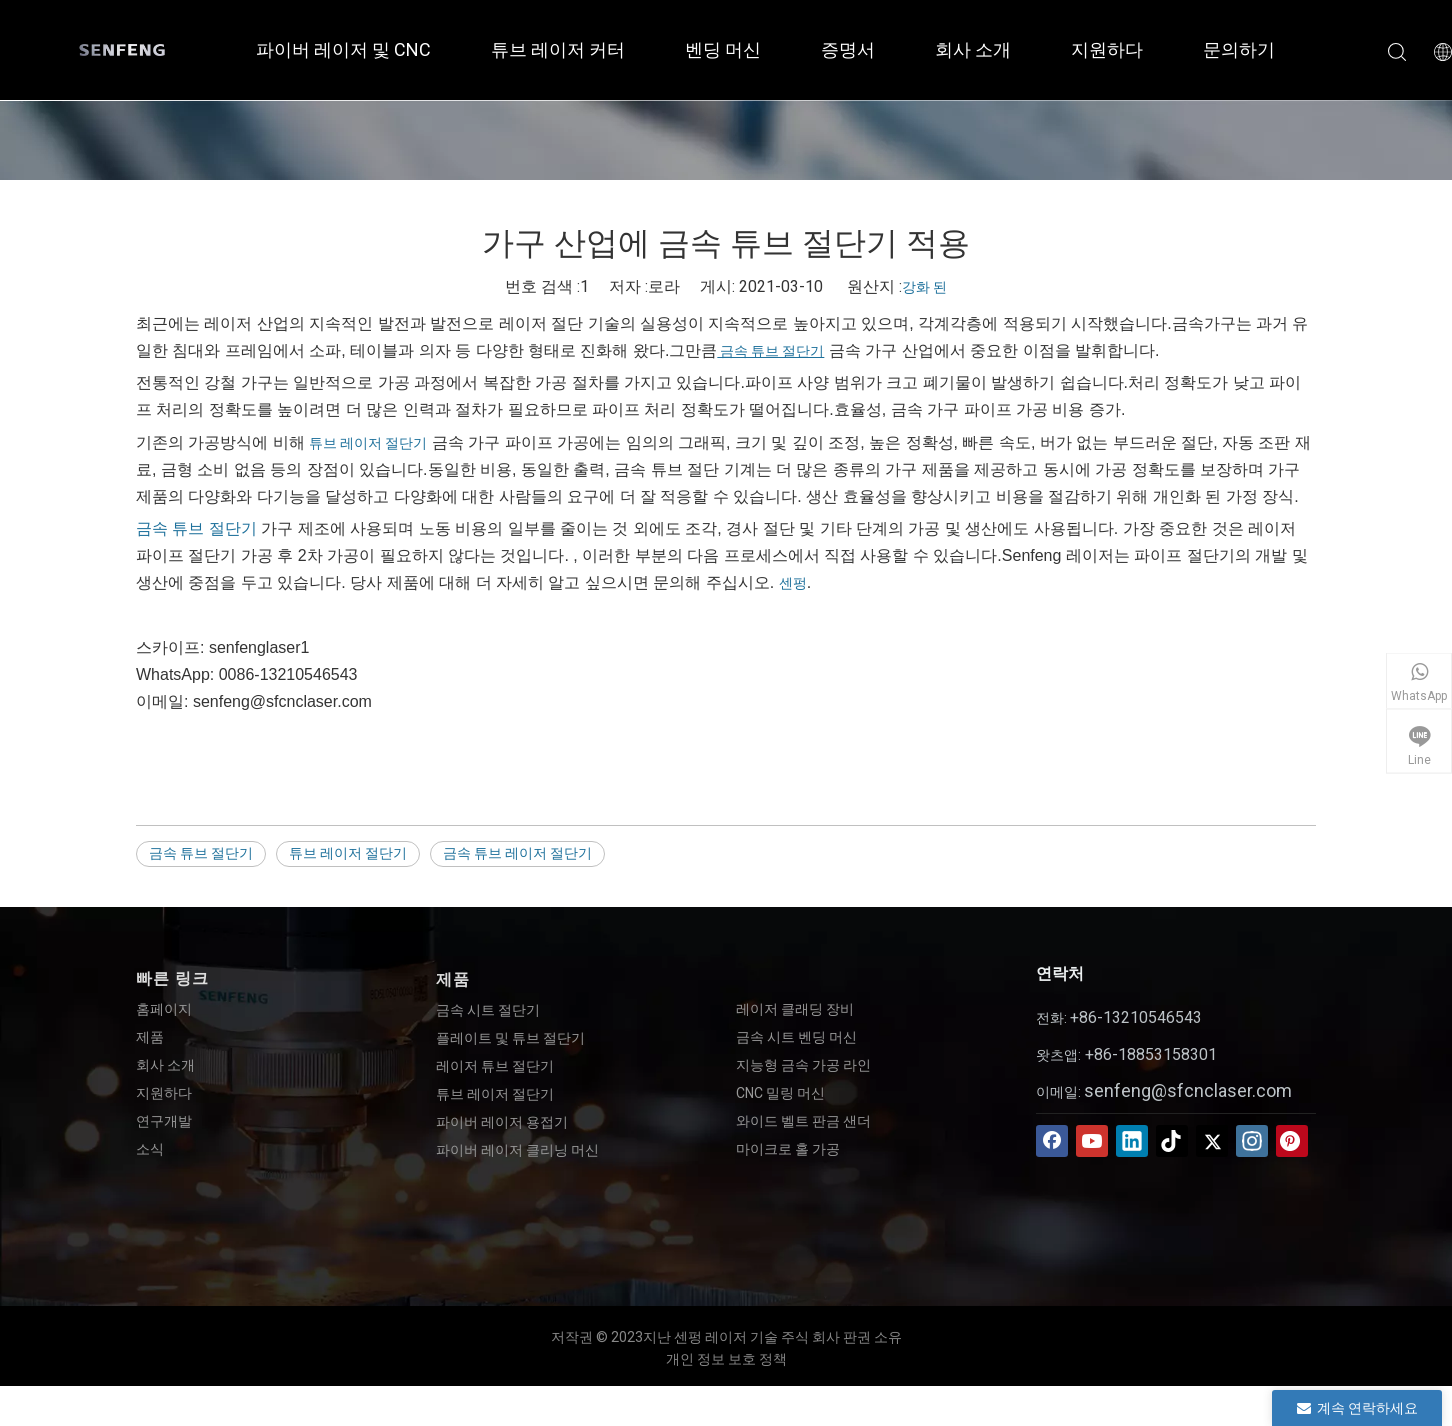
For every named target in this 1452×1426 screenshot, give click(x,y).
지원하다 (1107, 49)
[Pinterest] (1292, 1141)
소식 (150, 1149)
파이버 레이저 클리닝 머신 (517, 1150)
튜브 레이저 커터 (558, 49)
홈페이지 (164, 1009)
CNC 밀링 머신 (780, 1093)
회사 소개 (973, 49)
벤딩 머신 (723, 49)
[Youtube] (1092, 1141)
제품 (150, 1037)
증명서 (848, 49)
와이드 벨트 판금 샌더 (803, 1121)
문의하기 (1239, 49)
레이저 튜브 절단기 (495, 1066)
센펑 (793, 583)
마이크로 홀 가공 (788, 1149)
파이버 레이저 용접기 (502, 1122)
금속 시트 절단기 (488, 1010)
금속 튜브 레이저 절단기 (517, 853)
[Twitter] (1212, 1141)
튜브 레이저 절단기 (368, 443)
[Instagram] (1252, 1141)
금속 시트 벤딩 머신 (796, 1037)
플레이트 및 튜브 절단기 (510, 1038)
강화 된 (924, 287)
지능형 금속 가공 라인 (803, 1065)
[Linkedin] (1132, 1141)
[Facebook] (1052, 1141)
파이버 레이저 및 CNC (343, 49)
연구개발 (164, 1121)
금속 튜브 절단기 (770, 351)
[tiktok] (1172, 1141)
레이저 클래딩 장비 (795, 1009)
